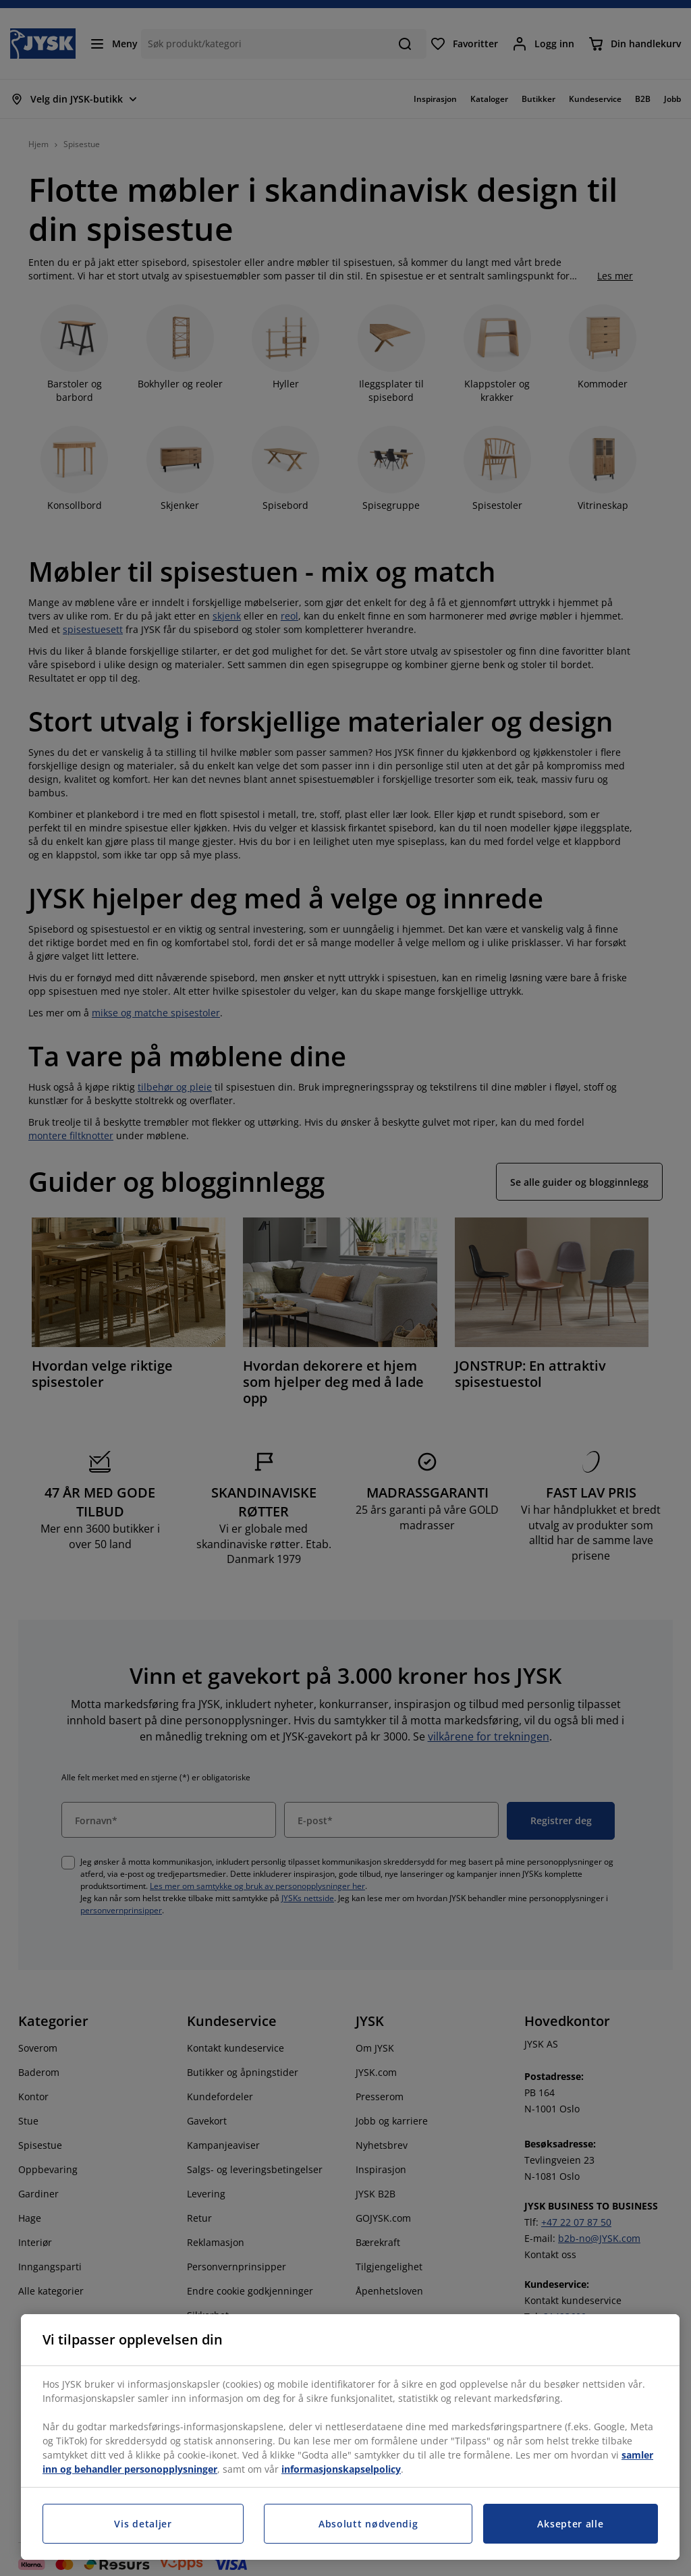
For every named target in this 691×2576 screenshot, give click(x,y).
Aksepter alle (570, 2523)
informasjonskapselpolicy (341, 2469)
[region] (350, 2437)
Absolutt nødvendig (368, 2523)
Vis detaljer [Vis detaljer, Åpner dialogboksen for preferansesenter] (142, 2523)
